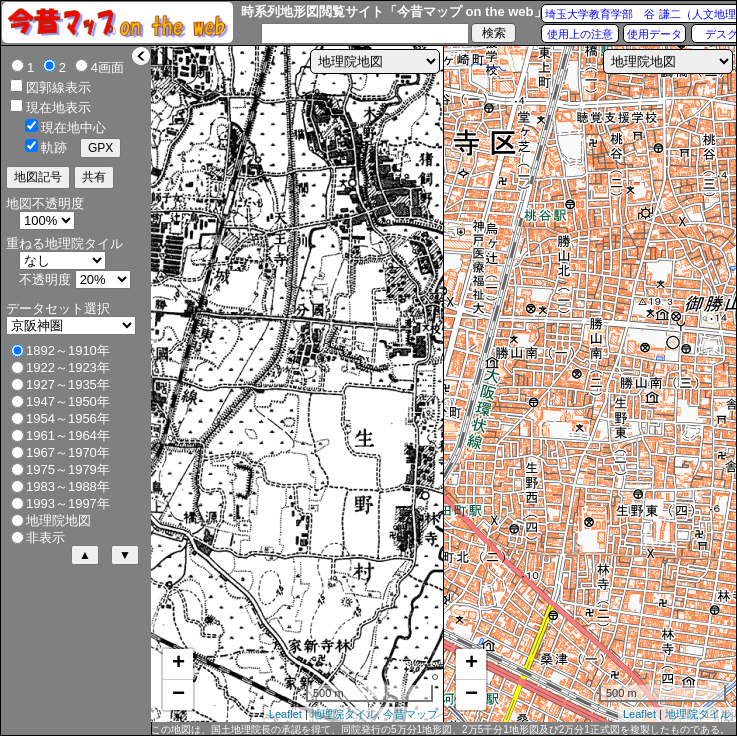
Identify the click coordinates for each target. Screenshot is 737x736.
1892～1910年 (68, 350)
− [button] (178, 695)
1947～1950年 (68, 401)
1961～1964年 (68, 435)
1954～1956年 (68, 418)
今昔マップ (410, 714)
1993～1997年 (68, 503)
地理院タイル (344, 714)
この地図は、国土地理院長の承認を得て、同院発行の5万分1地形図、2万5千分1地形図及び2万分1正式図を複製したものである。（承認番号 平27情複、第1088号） (440, 730)
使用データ (654, 34)
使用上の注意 (580, 34)
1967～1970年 (68, 452)
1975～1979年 (68, 469)
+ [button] (178, 664)
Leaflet (285, 714)
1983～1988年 (68, 486)
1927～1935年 (68, 384)
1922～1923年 (68, 367)
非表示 (45, 537)
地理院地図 (58, 520)
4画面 (107, 67)
